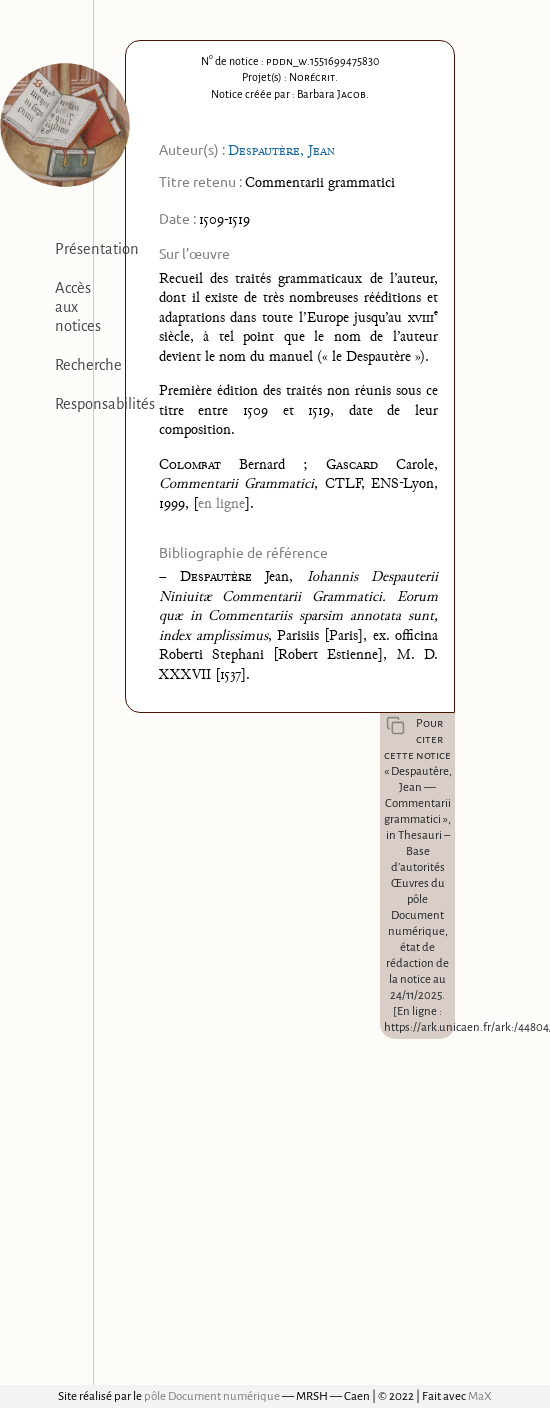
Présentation (97, 249)
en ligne (221, 504)
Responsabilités (105, 404)
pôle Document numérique (212, 1396)
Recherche (88, 365)
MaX (480, 1396)
